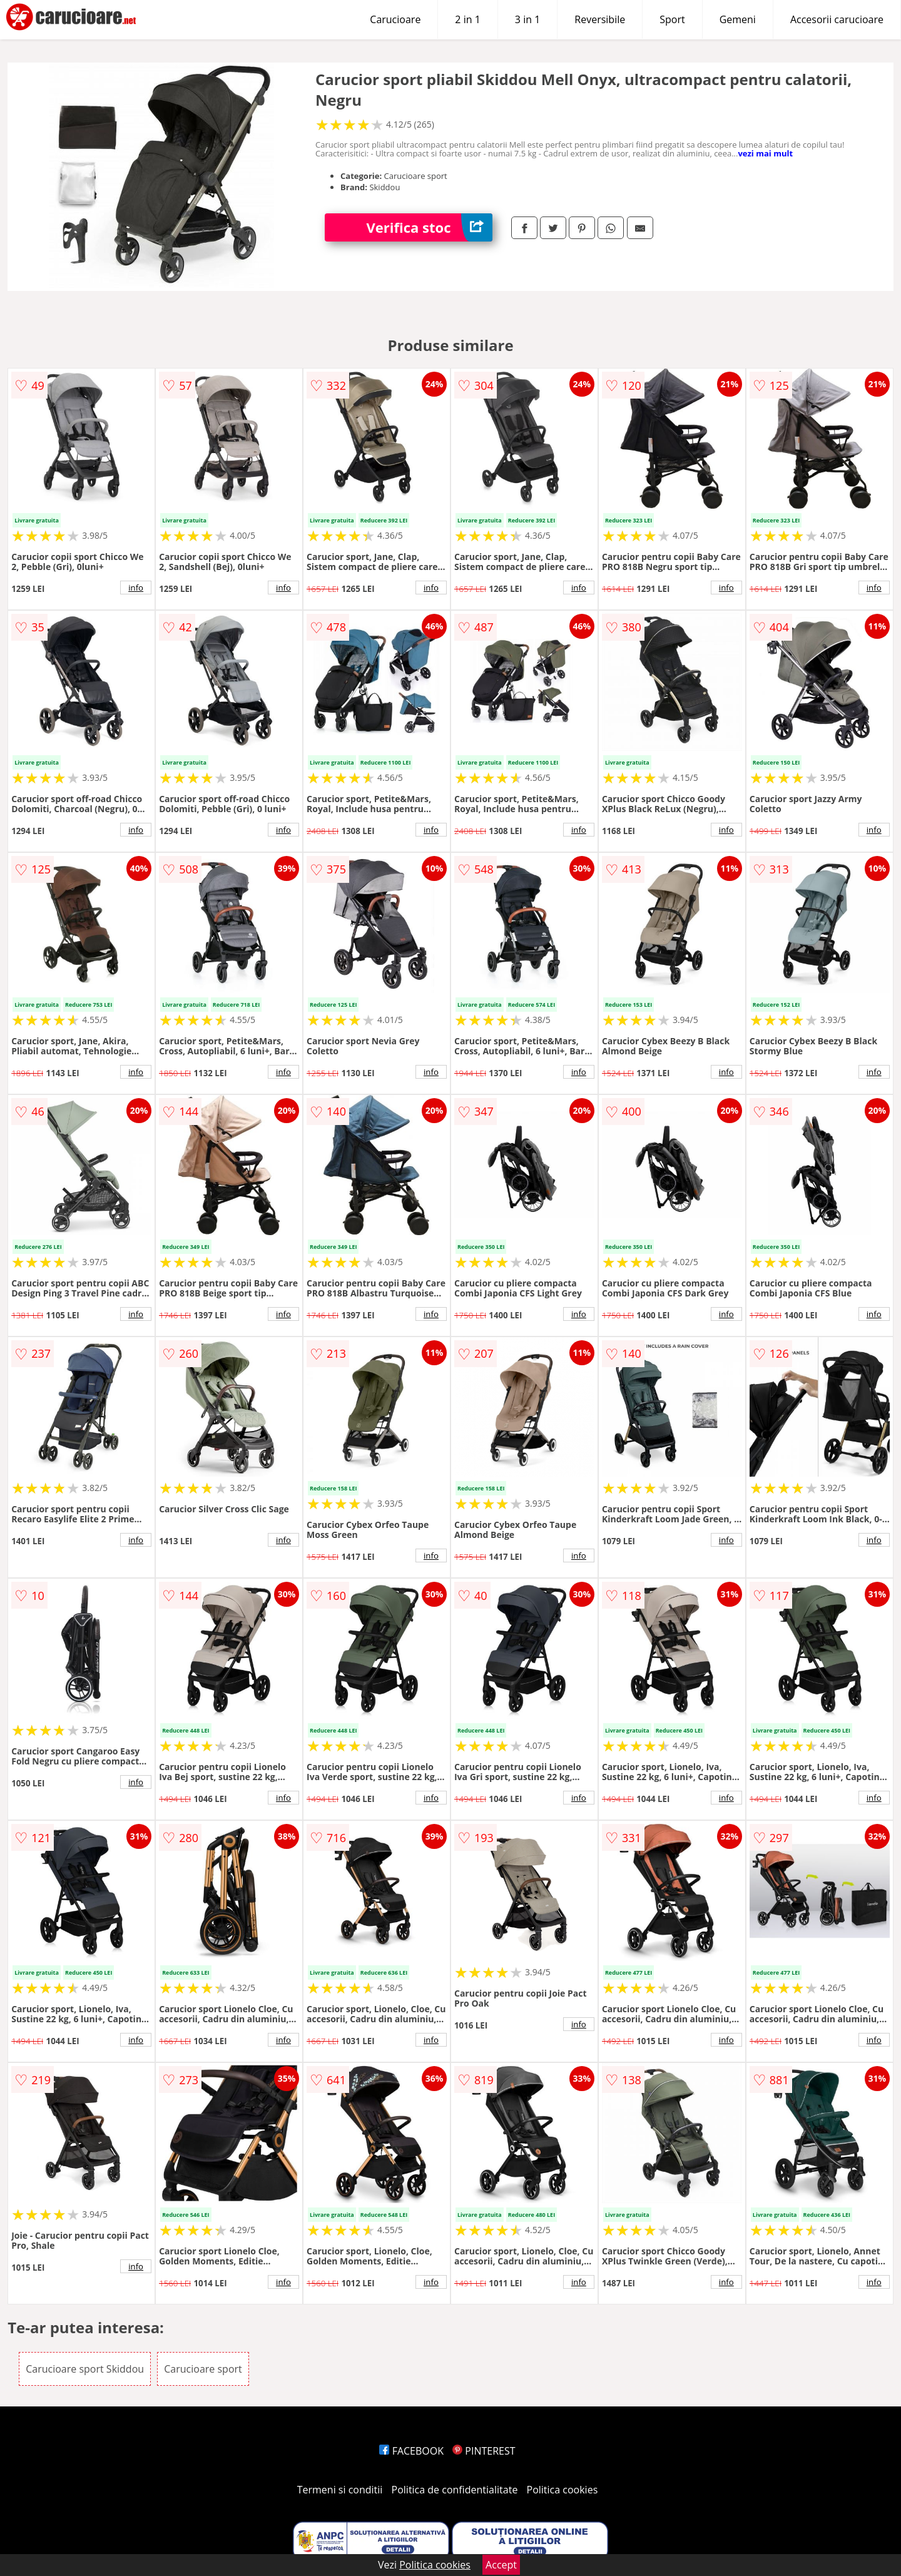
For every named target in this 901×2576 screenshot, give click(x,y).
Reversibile (599, 19)
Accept (501, 2565)
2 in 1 (467, 19)
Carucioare (395, 19)
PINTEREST (483, 2451)
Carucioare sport (203, 2369)
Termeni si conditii (340, 2490)
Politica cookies (562, 2490)
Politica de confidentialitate (455, 2490)
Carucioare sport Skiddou (85, 2369)
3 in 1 (527, 19)
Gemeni (738, 19)
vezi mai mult (765, 153)
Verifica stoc (429, 227)
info (135, 587)
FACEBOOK (411, 2451)
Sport (672, 19)
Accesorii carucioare (836, 19)
